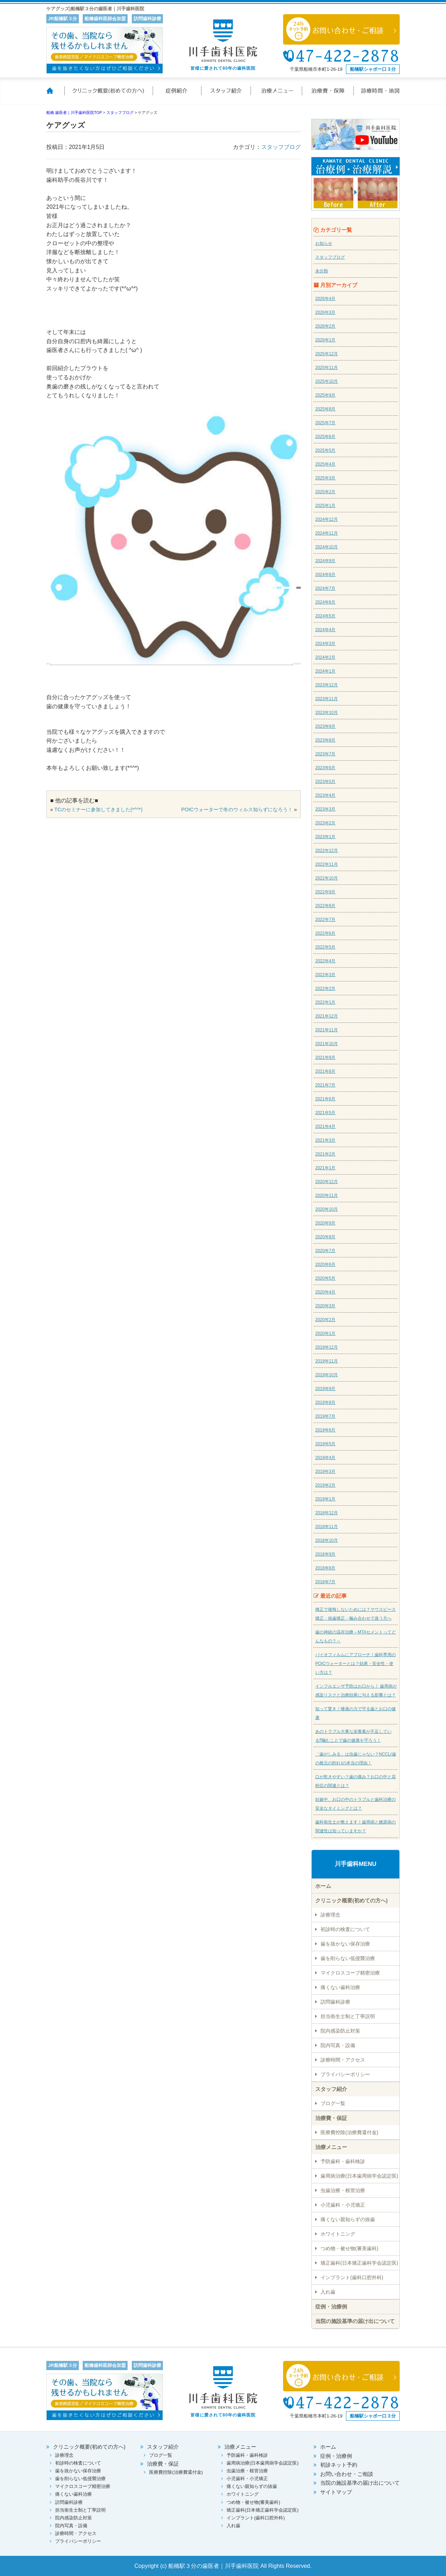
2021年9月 (325, 1057)
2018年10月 (326, 1540)
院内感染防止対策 (340, 2031)
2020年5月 (325, 1278)
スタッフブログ (281, 147)
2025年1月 (325, 505)
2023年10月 (326, 712)
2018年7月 (325, 1581)
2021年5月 (325, 1112)
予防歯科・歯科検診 (343, 2161)
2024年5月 (325, 615)
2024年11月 (326, 533)
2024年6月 (325, 602)
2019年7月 (325, 1416)
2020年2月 (325, 1319)
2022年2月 (325, 988)
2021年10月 (326, 1043)
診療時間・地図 (377, 95)
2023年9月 (325, 726)
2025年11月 (326, 367)
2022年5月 (325, 947)
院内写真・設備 (338, 2045)
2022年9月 (325, 891)
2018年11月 (326, 1526)
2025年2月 (325, 491)
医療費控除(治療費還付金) (349, 2132)
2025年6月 (325, 436)
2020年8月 (325, 1236)
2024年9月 (325, 560)
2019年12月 (326, 1347)
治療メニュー (277, 95)
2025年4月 (325, 464)
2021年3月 (325, 1140)
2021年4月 (325, 1126)
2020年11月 (326, 1195)
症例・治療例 (331, 2307)
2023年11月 (326, 698)
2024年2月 (325, 657)
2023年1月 (325, 836)
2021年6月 (325, 1098)
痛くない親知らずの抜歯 (348, 2219)
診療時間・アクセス (343, 2060)
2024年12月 (326, 519)
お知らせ (323, 243)
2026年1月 (325, 340)
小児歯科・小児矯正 (343, 2205)
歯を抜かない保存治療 (345, 1944)
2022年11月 (326, 864)
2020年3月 (325, 1305)
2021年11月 (326, 1029)
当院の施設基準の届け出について (355, 2321)
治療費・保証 (328, 95)
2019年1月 (325, 1499)
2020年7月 (325, 1250)
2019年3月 (325, 1471)
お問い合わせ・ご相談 (346, 2474)
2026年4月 (325, 298)
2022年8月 (325, 905)
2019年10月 (326, 1374)
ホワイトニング (338, 2234)
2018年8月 (325, 1568)
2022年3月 (325, 974)
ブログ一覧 (333, 2103)
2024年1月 (325, 671)
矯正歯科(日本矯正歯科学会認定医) (359, 2263)
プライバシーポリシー (345, 2074)
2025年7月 (325, 422)
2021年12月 (326, 1016)
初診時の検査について (345, 1929)
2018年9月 (325, 1554)
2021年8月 (325, 1071)
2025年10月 (326, 381)
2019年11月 (326, 1361)
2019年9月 (325, 1388)
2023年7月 (325, 753)
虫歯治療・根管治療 (343, 2190)
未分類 (321, 271)
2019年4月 (325, 1457)
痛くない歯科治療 (340, 1987)
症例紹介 (177, 95)
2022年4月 (325, 960)
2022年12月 (326, 850)
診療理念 (330, 1915)
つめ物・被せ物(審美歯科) (349, 2248)
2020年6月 (325, 1264)
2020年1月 (325, 1333)
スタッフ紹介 (226, 95)
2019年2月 (325, 1485)
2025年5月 (325, 450)
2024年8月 (325, 574)
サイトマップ (336, 2492)
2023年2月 (325, 822)
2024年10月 (326, 546)
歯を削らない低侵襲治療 (348, 1958)
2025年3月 (325, 478)
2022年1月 (325, 1002)
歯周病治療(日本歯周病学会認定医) (359, 2176)
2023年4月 (325, 795)
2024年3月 (325, 643)
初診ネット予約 (338, 2465)
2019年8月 (325, 1402)
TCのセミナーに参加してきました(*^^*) (98, 809)
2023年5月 (325, 781)
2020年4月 (325, 1292)
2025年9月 (325, 395)
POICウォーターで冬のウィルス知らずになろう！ (237, 809)
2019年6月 (325, 1430)
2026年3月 (325, 312)
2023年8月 (325, 740)
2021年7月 (325, 1085)
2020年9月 (325, 1223)
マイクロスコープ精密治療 (350, 1973)
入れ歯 (328, 2292)
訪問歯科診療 (335, 2002)
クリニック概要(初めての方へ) (108, 95)
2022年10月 (326, 878)
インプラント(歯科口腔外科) (352, 2277)
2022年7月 (325, 919)
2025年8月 (325, 409)
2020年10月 (326, 1209)
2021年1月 (325, 1167)
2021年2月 (325, 1154)
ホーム (55, 95)
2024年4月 (325, 629)
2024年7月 (325, 588)
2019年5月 (325, 1443)
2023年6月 (325, 767)
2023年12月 (326, 684)
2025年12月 (326, 353)
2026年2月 (325, 326)
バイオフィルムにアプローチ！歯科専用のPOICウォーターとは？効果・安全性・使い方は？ (355, 1663)
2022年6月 (325, 933)
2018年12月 (326, 1512)
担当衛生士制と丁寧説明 (348, 2016)
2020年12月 (326, 1181)
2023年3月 (325, 809)
